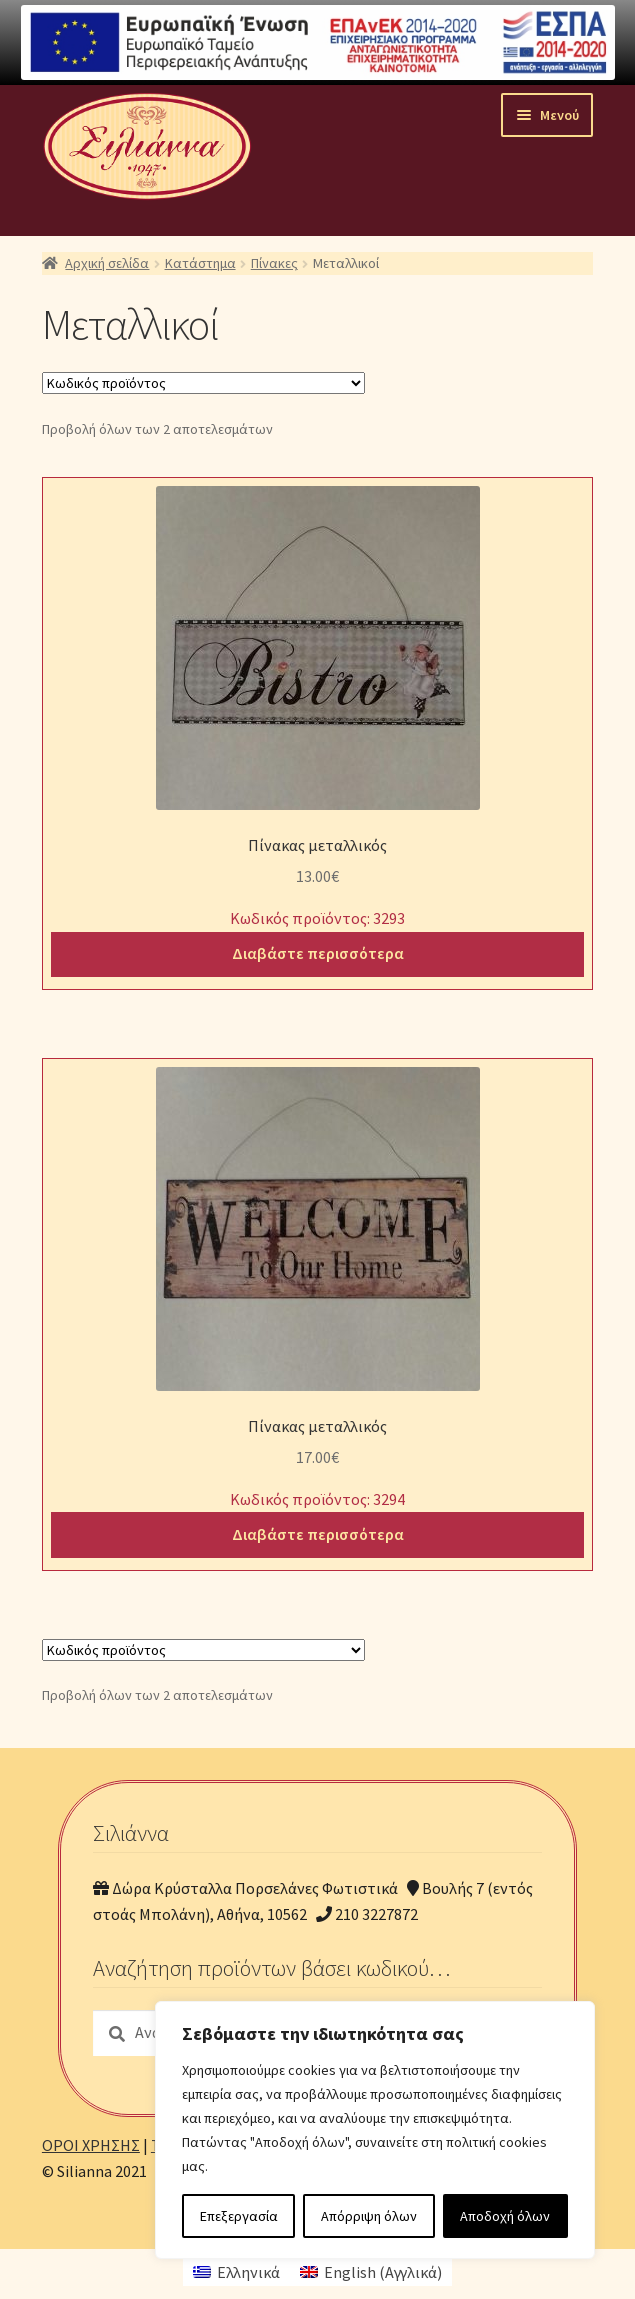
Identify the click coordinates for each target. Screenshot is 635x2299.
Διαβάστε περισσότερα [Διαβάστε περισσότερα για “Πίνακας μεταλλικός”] (318, 953)
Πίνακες (274, 263)
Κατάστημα (200, 263)
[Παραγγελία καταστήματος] (203, 383)
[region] (375, 2130)
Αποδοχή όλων (505, 2216)
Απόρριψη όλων (369, 2216)
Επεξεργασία (239, 2216)
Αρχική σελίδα (107, 263)
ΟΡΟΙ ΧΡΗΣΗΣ (91, 2145)
